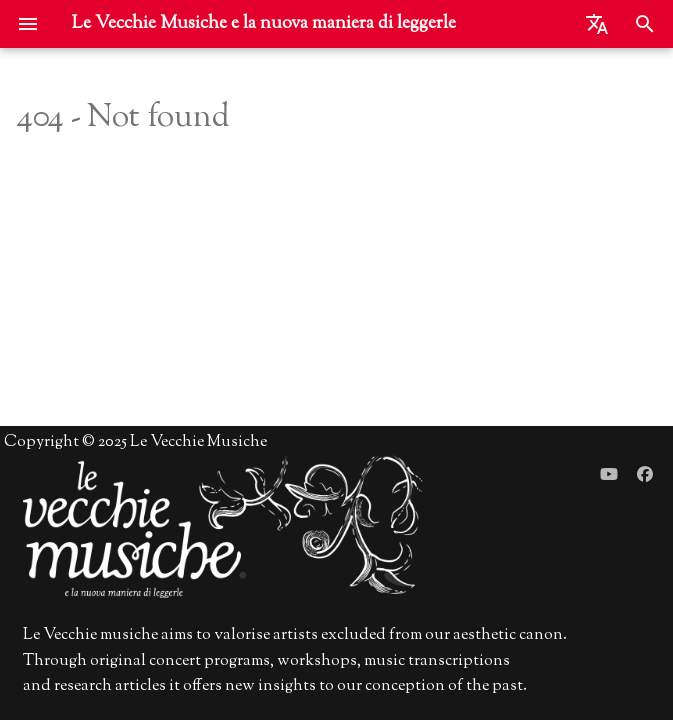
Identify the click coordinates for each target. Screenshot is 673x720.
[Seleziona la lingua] (597, 24)
